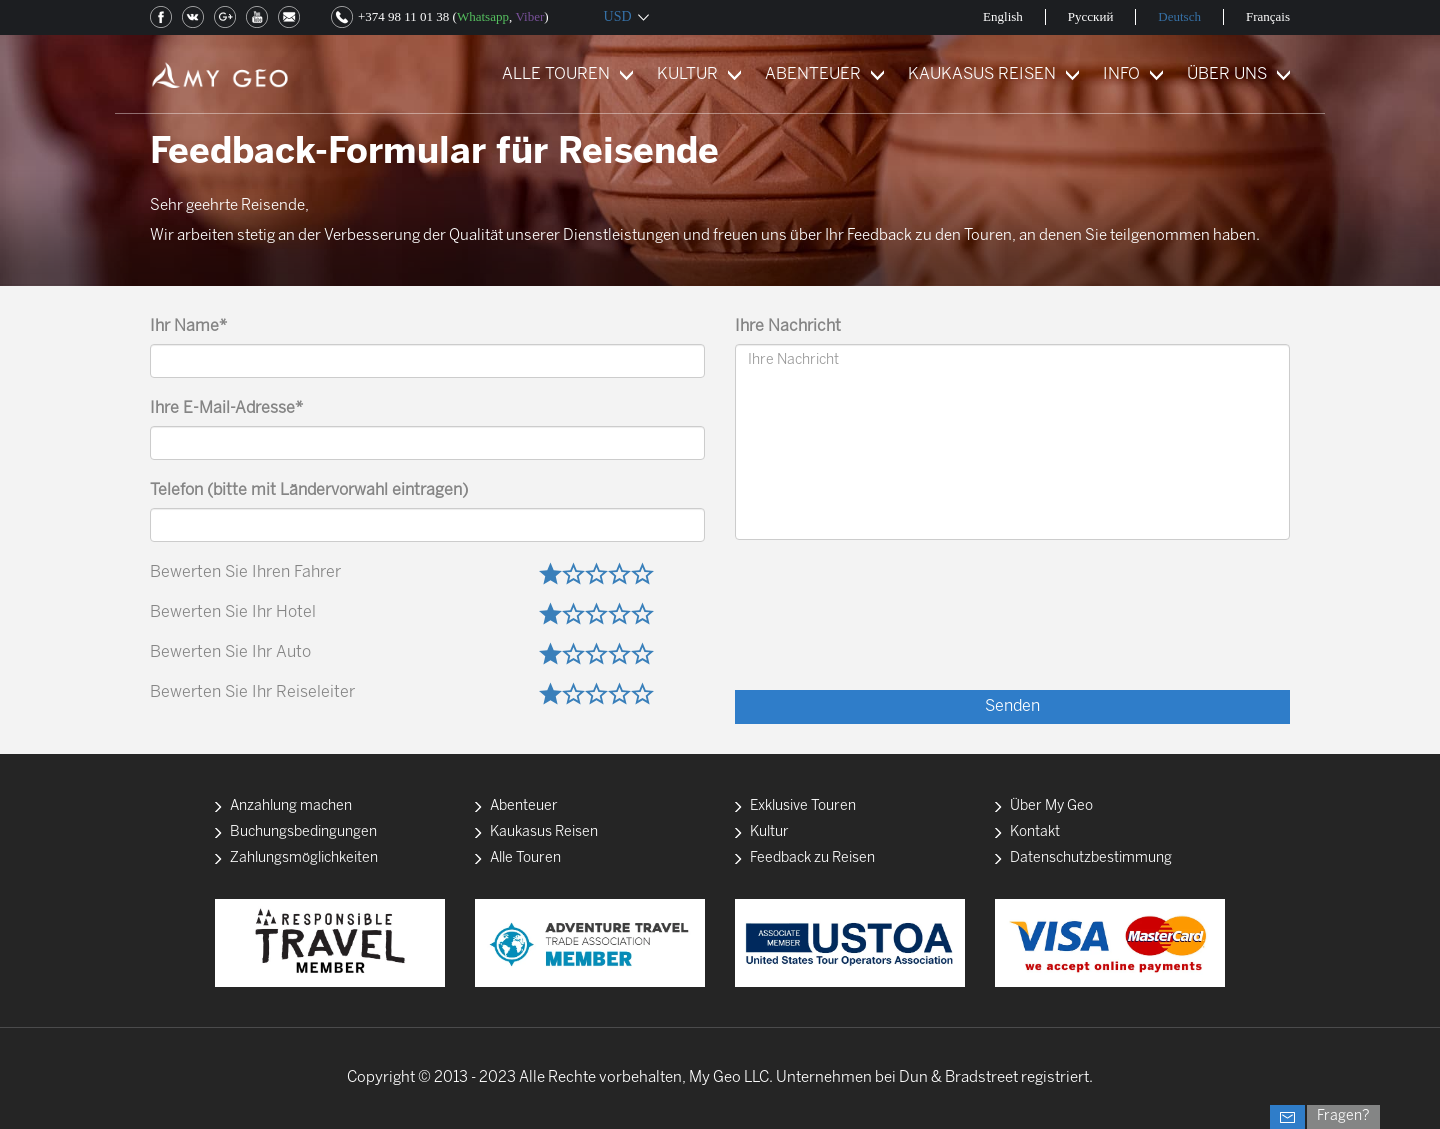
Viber (529, 16)
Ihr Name (188, 326)
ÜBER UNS (1227, 74)
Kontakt (1035, 832)
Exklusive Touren (803, 806)
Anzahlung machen (291, 806)
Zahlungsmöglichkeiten (304, 858)
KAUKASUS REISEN (982, 74)
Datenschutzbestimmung (1091, 858)
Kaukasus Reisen (544, 832)
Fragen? (1343, 1116)
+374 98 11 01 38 (403, 16)
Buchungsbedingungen (303, 832)
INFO (1121, 74)
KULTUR (687, 74)
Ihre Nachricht (788, 326)
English (1003, 16)
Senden (1012, 706)
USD (618, 16)
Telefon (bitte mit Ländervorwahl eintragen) (309, 490)
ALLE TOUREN (556, 74)
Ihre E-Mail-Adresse (226, 408)
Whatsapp (483, 16)
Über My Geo (1051, 806)
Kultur (769, 832)
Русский (1091, 16)
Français (1268, 16)
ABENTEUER (813, 74)
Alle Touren (525, 858)
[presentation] (1138, 631)
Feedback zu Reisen (812, 858)
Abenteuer (524, 806)
